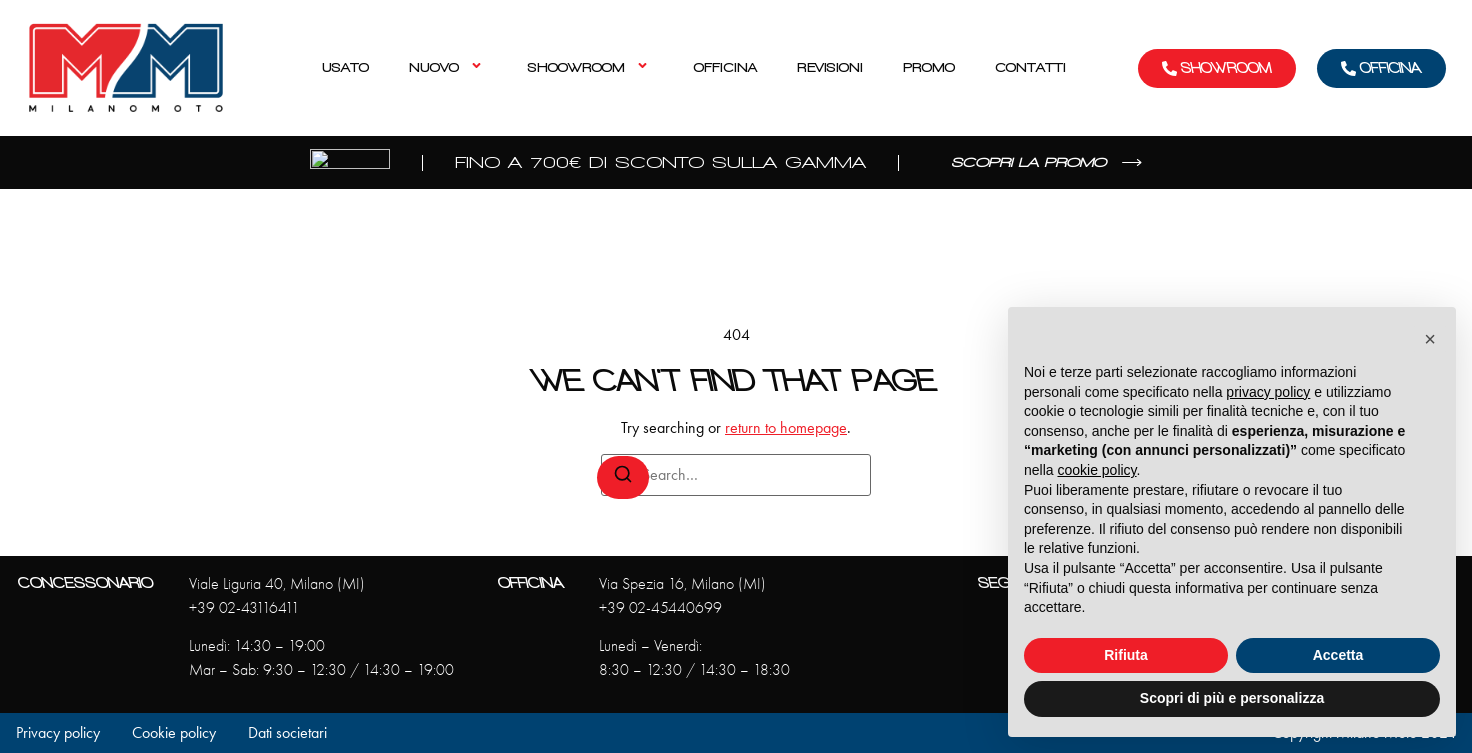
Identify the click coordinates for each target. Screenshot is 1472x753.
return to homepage (786, 427)
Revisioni (830, 67)
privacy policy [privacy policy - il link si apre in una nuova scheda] (1268, 392)
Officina (725, 67)
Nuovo (448, 67)
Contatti (1030, 67)
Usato (345, 67)
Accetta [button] (1338, 655)
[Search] (623, 477)
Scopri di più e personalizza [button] (1232, 698)
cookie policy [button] (1096, 470)
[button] (1430, 339)
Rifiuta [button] (1126, 655)
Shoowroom (591, 67)
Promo (929, 67)
